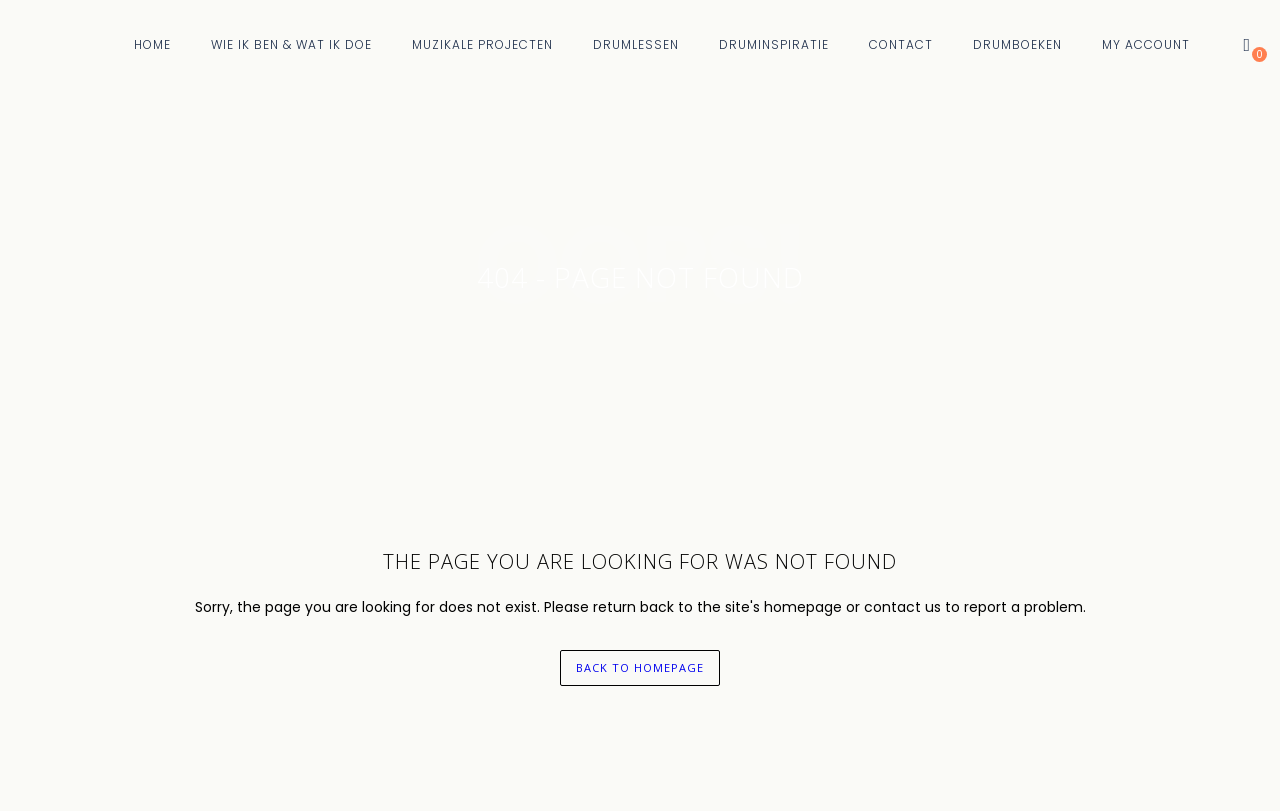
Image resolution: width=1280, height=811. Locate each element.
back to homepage (640, 667)
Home (152, 44)
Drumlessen (636, 44)
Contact (901, 44)
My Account (1146, 44)
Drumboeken (1017, 44)
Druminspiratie (774, 44)
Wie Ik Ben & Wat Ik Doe (291, 44)
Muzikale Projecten (482, 44)
